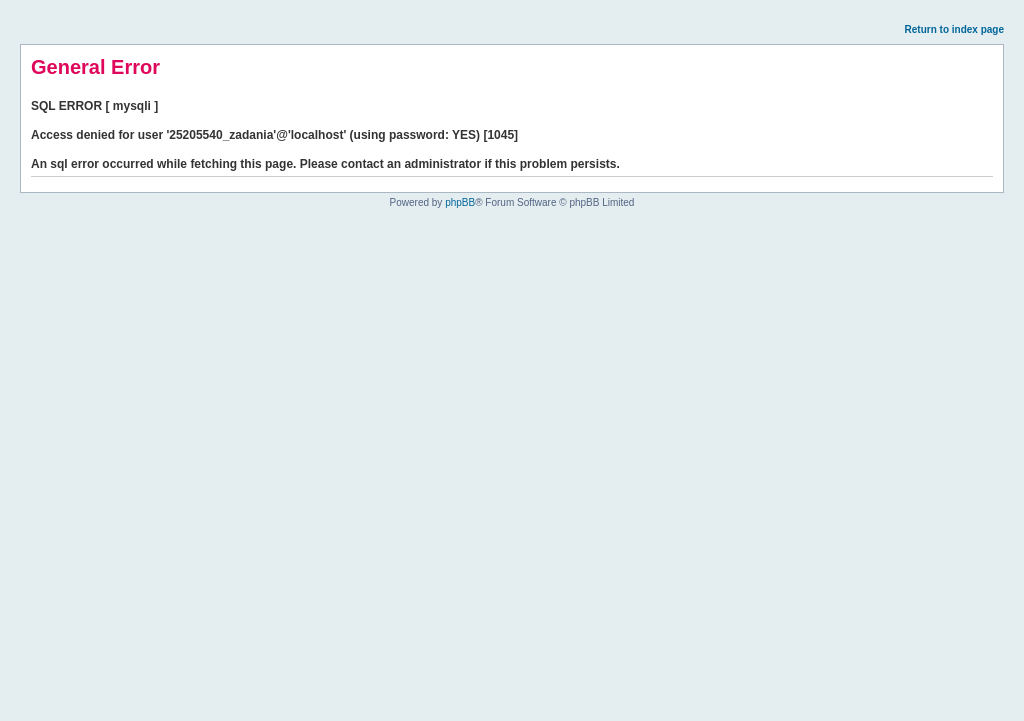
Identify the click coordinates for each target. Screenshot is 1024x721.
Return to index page (954, 29)
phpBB (460, 202)
